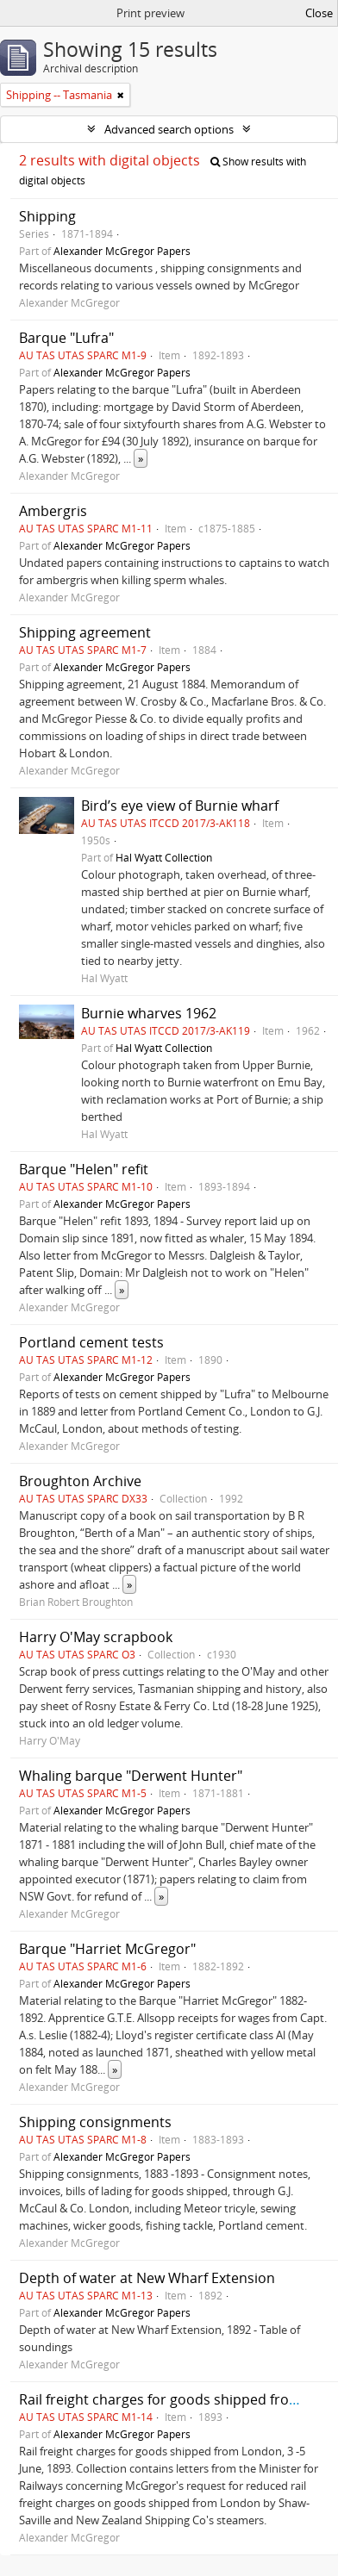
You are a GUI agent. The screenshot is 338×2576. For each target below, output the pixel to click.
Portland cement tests (91, 1342)
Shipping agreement (85, 632)
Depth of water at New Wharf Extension (147, 2277)
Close (319, 13)
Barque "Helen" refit (83, 1169)
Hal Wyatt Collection (164, 857)
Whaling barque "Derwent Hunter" (130, 1775)
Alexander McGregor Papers (122, 251)
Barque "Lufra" (66, 337)
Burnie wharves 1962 (148, 1013)
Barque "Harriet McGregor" (107, 1948)
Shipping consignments (95, 2121)
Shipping (47, 216)
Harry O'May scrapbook (95, 1636)
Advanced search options (169, 129)
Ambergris (53, 510)
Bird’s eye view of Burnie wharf (180, 805)
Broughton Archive (80, 1481)
